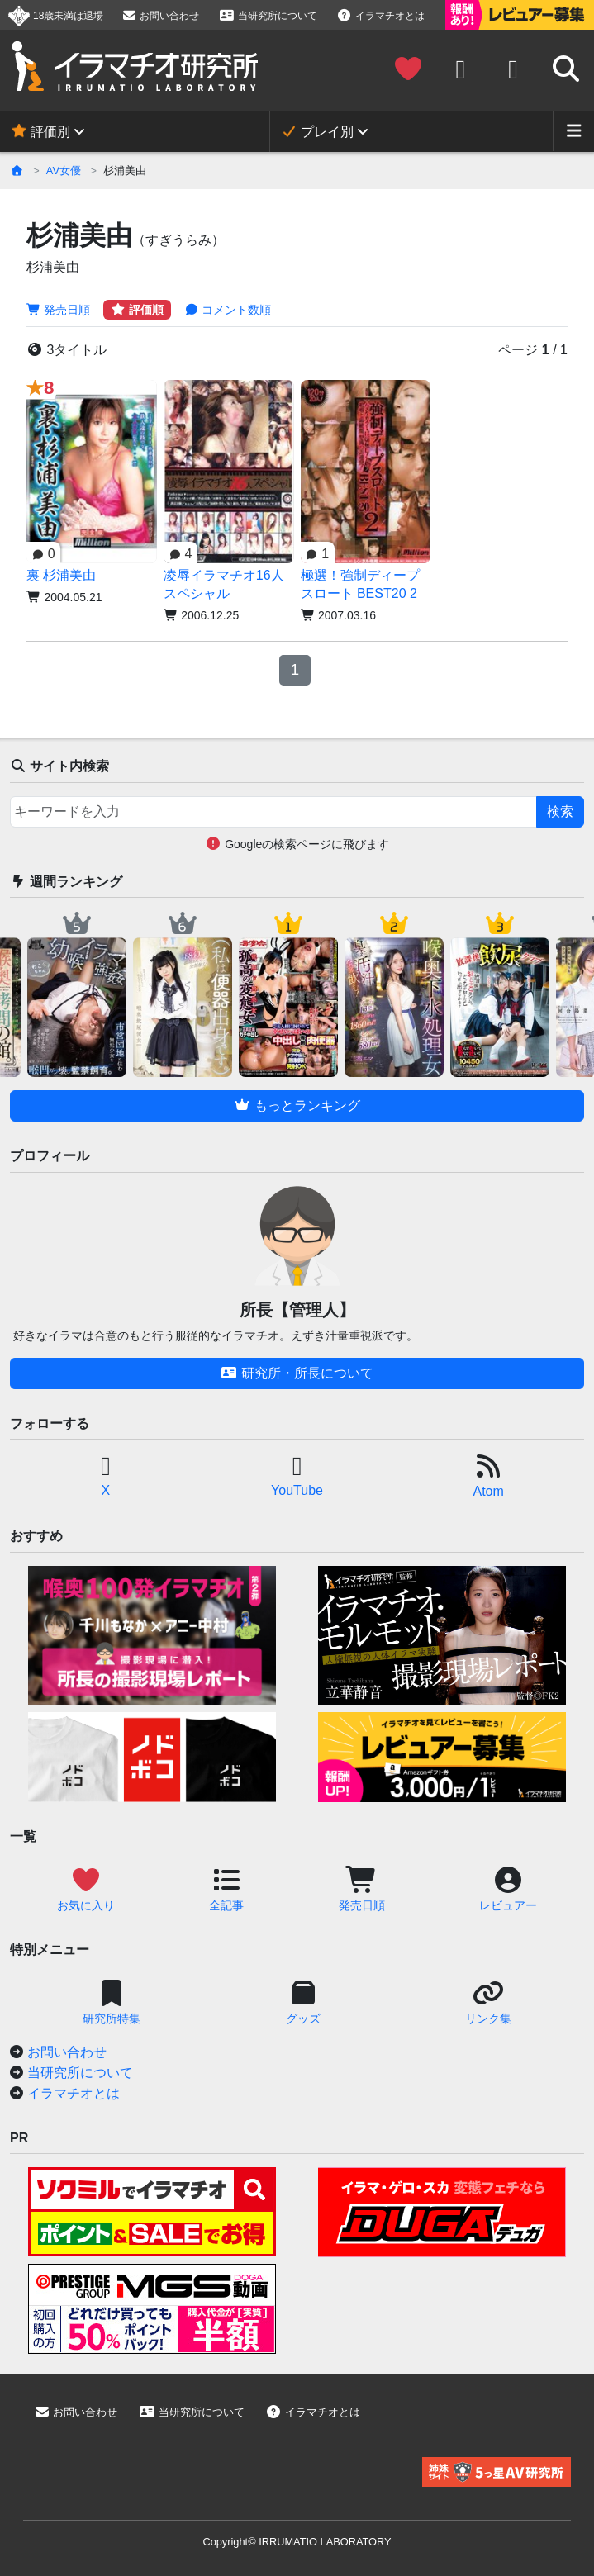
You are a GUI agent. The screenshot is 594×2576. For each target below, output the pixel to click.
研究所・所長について (297, 1373)
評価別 (40, 132)
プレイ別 (317, 132)
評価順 (137, 309)
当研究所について (267, 15)
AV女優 (63, 170)
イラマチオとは (381, 15)
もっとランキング (296, 1105)
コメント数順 (227, 309)
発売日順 (58, 309)
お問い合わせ (160, 15)
